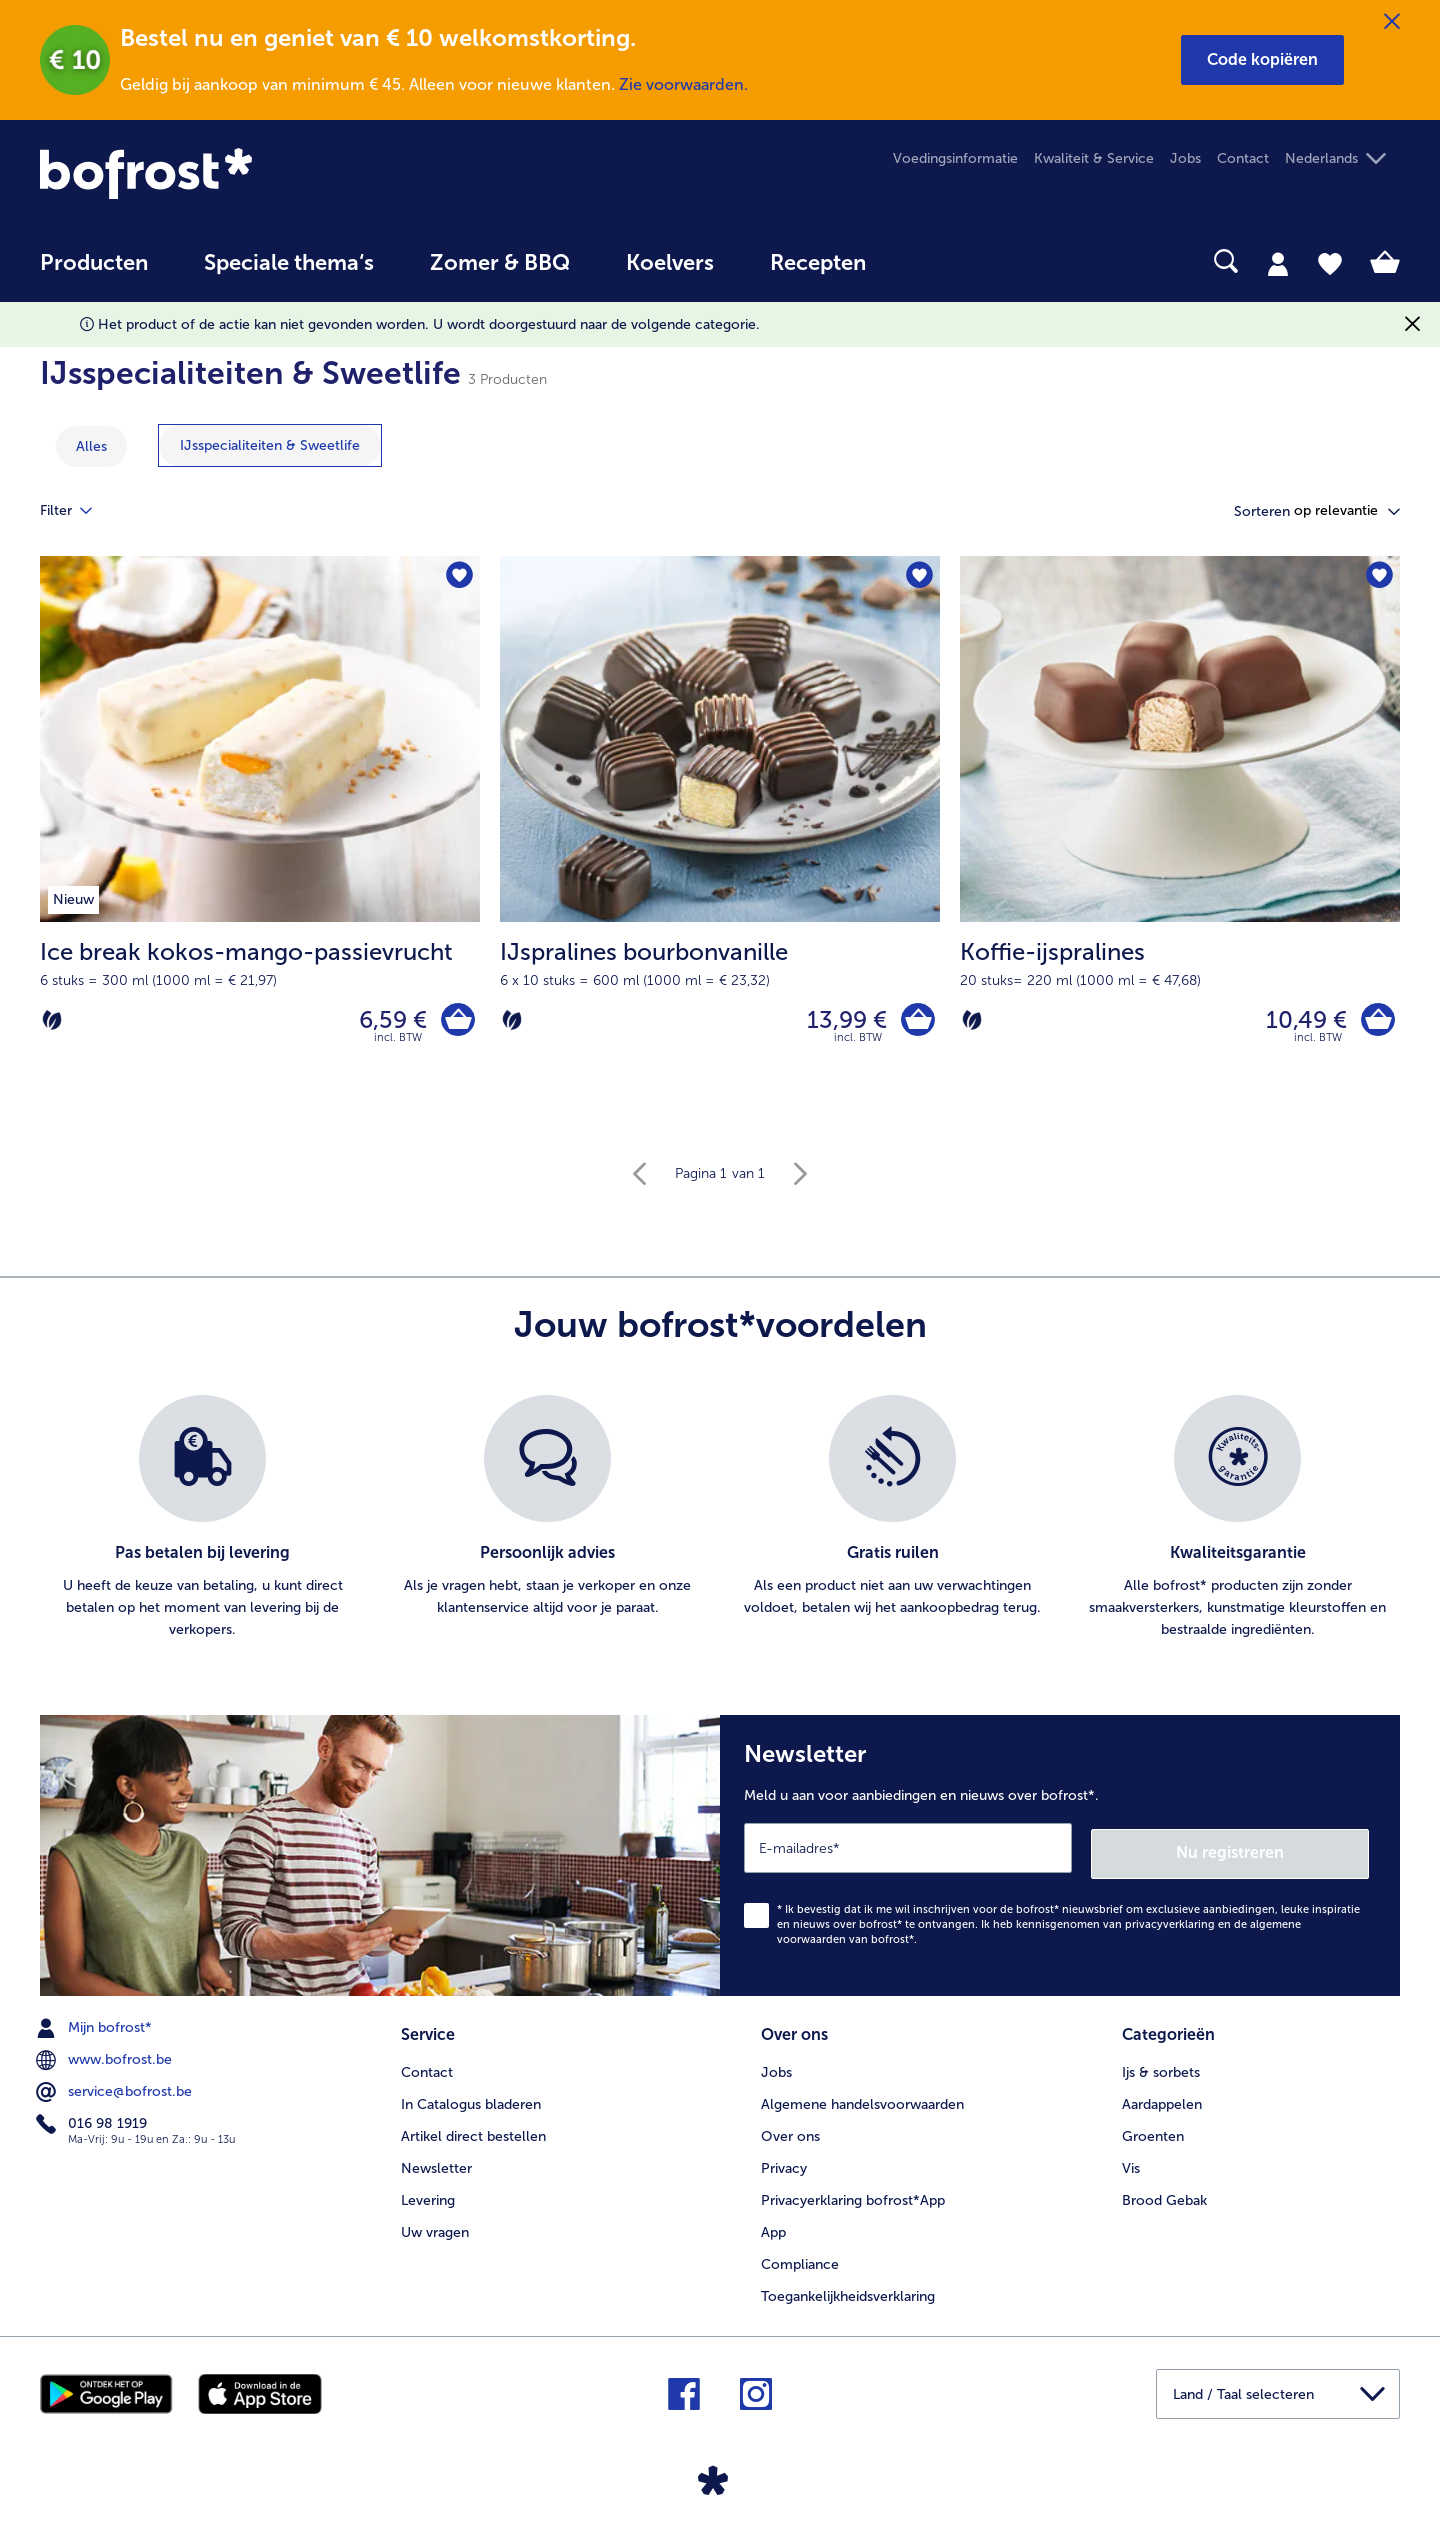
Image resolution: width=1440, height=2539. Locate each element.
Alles (91, 446)
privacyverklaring (1170, 1923)
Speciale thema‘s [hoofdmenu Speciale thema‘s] (289, 263)
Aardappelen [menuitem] (1162, 2101)
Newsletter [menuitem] (436, 2165)
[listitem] (202, 1523)
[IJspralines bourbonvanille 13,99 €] (720, 836)
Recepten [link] (818, 263)
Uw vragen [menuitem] (435, 2229)
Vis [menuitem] (1131, 2165)
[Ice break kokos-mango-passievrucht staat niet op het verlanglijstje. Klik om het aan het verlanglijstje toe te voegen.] (458, 577)
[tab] (1278, 263)
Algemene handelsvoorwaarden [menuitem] (862, 2101)
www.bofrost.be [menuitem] (106, 2059)
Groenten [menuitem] (1153, 2133)
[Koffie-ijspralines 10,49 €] (1180, 836)
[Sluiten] (1392, 22)
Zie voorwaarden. (683, 84)
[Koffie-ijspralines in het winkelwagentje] (1375, 1022)
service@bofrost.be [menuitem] (116, 2091)
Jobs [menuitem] (1185, 158)
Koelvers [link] (670, 263)
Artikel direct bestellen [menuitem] (473, 2133)
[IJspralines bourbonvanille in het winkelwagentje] (915, 1022)
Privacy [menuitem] (784, 2165)
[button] (1262, 60)
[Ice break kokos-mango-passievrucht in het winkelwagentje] (455, 1022)
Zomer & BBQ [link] (500, 263)
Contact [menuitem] (1243, 158)
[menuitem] (94, 272)
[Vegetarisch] (52, 1022)
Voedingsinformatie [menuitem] (955, 158)
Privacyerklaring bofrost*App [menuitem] (853, 2197)
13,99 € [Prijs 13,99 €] (842, 1021)
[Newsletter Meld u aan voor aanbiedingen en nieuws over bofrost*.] (1060, 1857)
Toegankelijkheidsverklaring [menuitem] (848, 2293)
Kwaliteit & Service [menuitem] (1094, 158)
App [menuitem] (773, 2229)
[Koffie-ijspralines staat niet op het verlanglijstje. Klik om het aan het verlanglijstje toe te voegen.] (1378, 577)
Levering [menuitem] (428, 2197)
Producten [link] (94, 263)
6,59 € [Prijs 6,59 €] (388, 1021)
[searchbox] (935, 261)
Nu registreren (1289, 1852)
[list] (720, 1523)
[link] (244, 173)
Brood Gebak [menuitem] (1164, 2197)
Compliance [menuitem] (800, 2261)
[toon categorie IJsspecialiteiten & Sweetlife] (270, 445)
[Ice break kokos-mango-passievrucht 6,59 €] (260, 836)
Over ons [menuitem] (790, 2133)
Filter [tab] (78, 511)
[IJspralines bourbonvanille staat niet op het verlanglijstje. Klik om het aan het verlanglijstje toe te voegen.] (918, 577)
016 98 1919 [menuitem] (93, 2123)
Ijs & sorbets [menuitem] (1161, 2069)
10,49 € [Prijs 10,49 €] (1301, 1021)
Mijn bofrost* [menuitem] (96, 2027)
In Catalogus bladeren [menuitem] (471, 2101)
